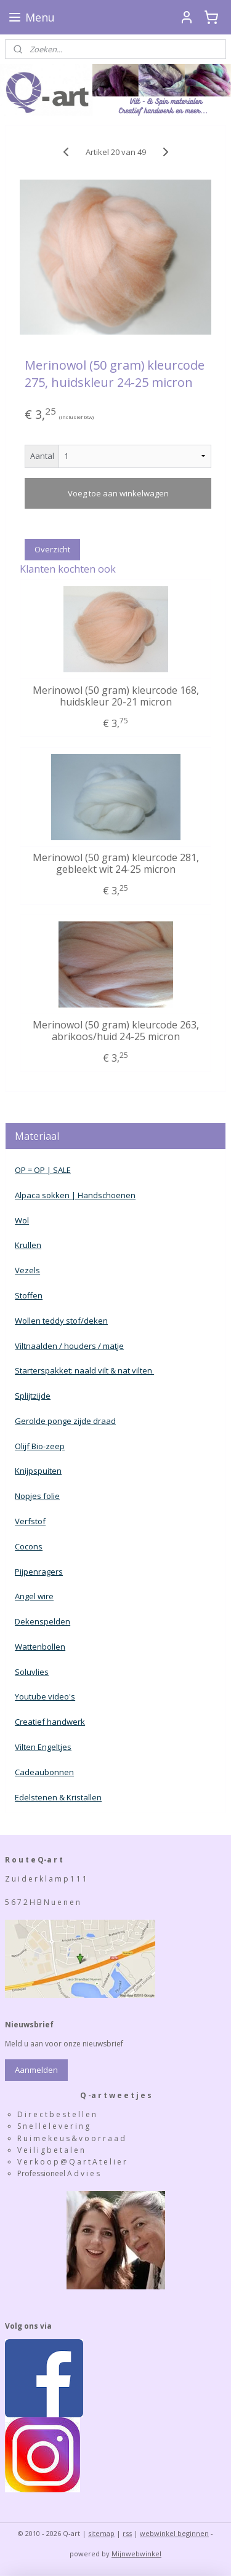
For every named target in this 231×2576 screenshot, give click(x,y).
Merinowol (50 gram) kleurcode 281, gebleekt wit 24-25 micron (116, 863)
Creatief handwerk (50, 1721)
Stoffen (29, 1295)
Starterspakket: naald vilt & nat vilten (84, 1370)
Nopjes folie (37, 1495)
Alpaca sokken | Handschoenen (75, 1195)
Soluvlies (32, 1671)
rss (127, 2533)
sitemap (101, 2533)
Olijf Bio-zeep (40, 1446)
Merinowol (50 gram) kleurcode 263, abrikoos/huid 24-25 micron (116, 1031)
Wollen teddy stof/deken (61, 1320)
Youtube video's (45, 1696)
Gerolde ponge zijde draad (65, 1420)
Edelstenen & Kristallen (58, 1797)
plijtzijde (35, 1395)
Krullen (28, 1244)
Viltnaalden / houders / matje (69, 1345)
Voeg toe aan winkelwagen (118, 492)
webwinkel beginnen (174, 2533)
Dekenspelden (42, 1621)
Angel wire (34, 1596)
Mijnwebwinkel (136, 2553)
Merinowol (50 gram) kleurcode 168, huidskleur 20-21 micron (116, 695)
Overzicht (52, 548)
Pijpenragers (39, 1571)
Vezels (27, 1270)
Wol (22, 1220)
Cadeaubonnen (44, 1772)
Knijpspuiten (38, 1470)
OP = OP (30, 1169)
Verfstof (30, 1521)
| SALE (58, 1169)
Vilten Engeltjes (43, 1746)
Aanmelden (36, 2069)
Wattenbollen (40, 1646)
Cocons (29, 1546)
